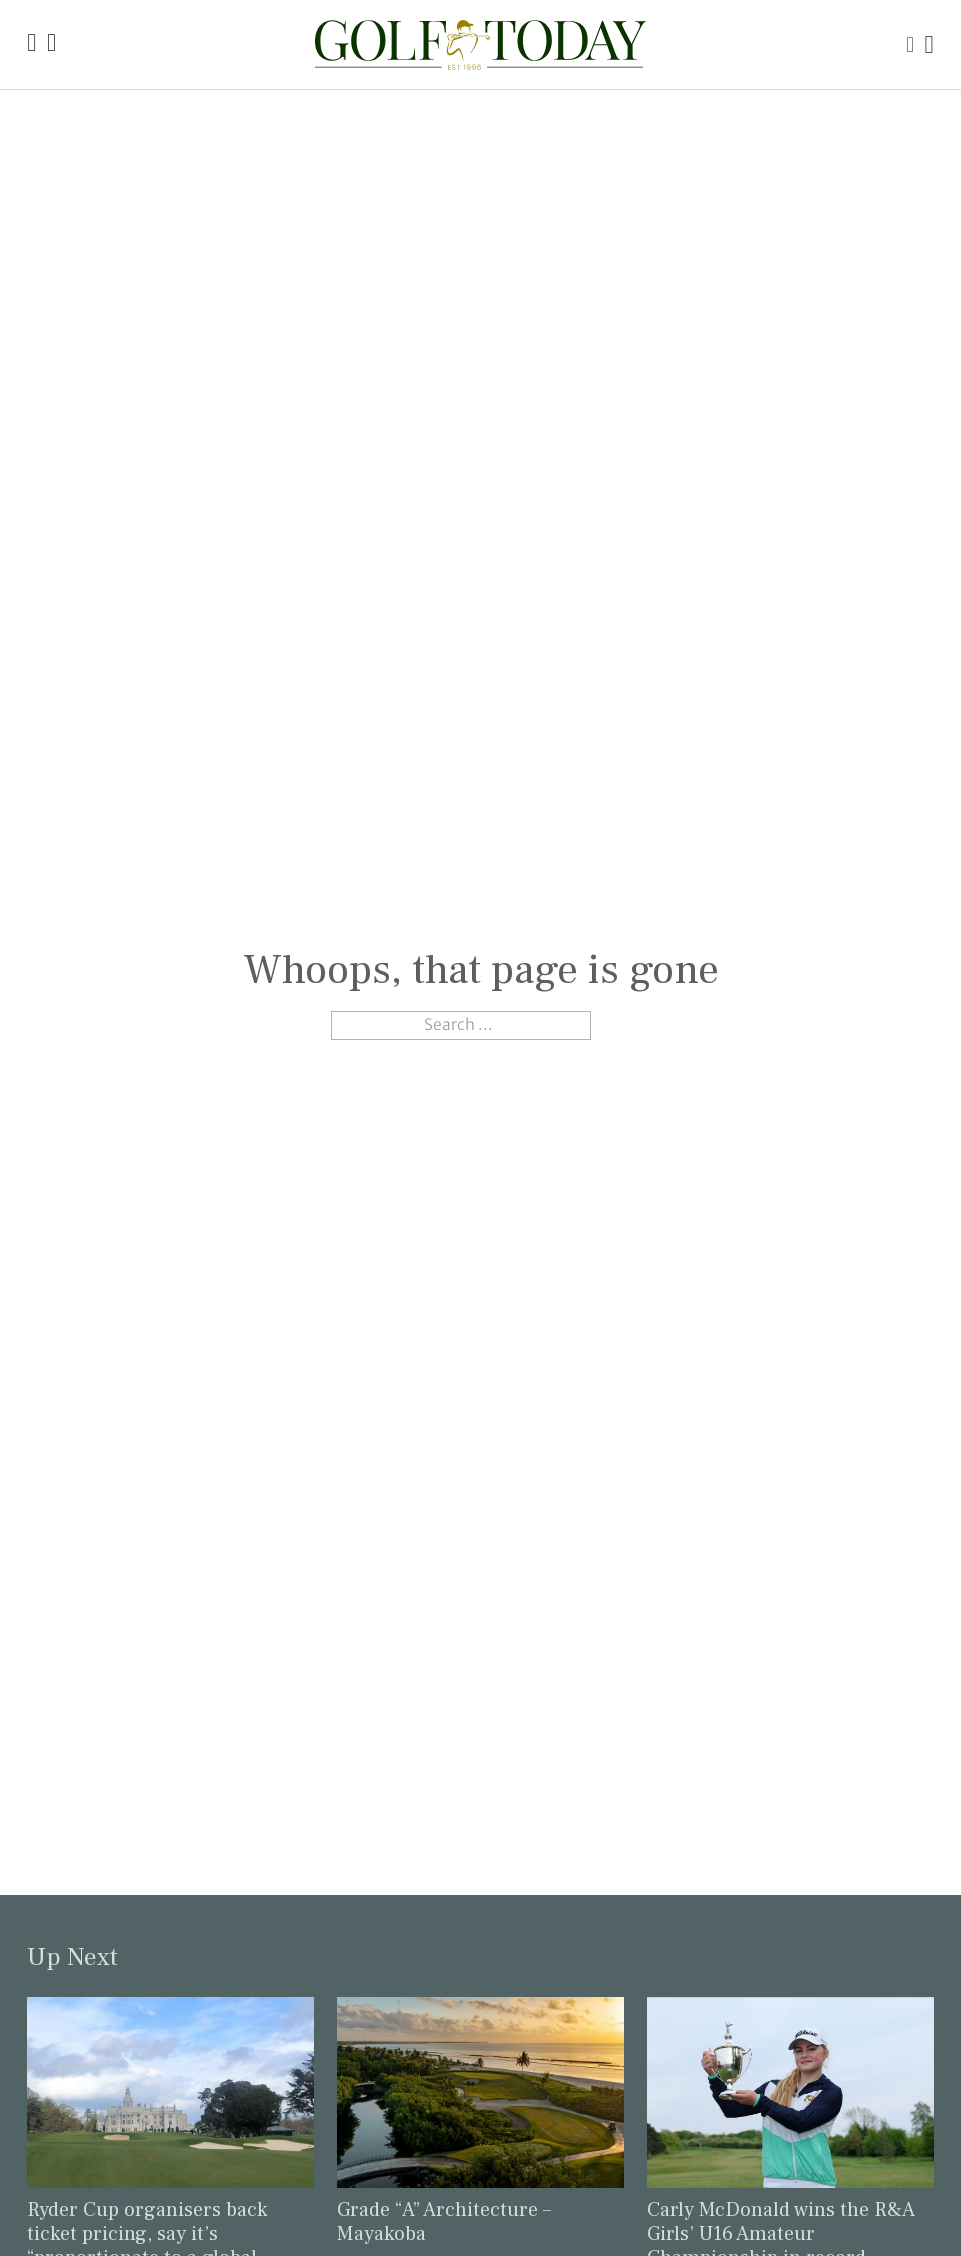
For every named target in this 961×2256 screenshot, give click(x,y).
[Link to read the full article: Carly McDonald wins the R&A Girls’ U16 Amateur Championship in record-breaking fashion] (790, 2090)
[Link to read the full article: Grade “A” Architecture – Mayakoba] (480, 2090)
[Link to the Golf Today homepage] (31, 44)
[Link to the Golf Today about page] (51, 44)
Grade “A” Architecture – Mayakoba (444, 2222)
